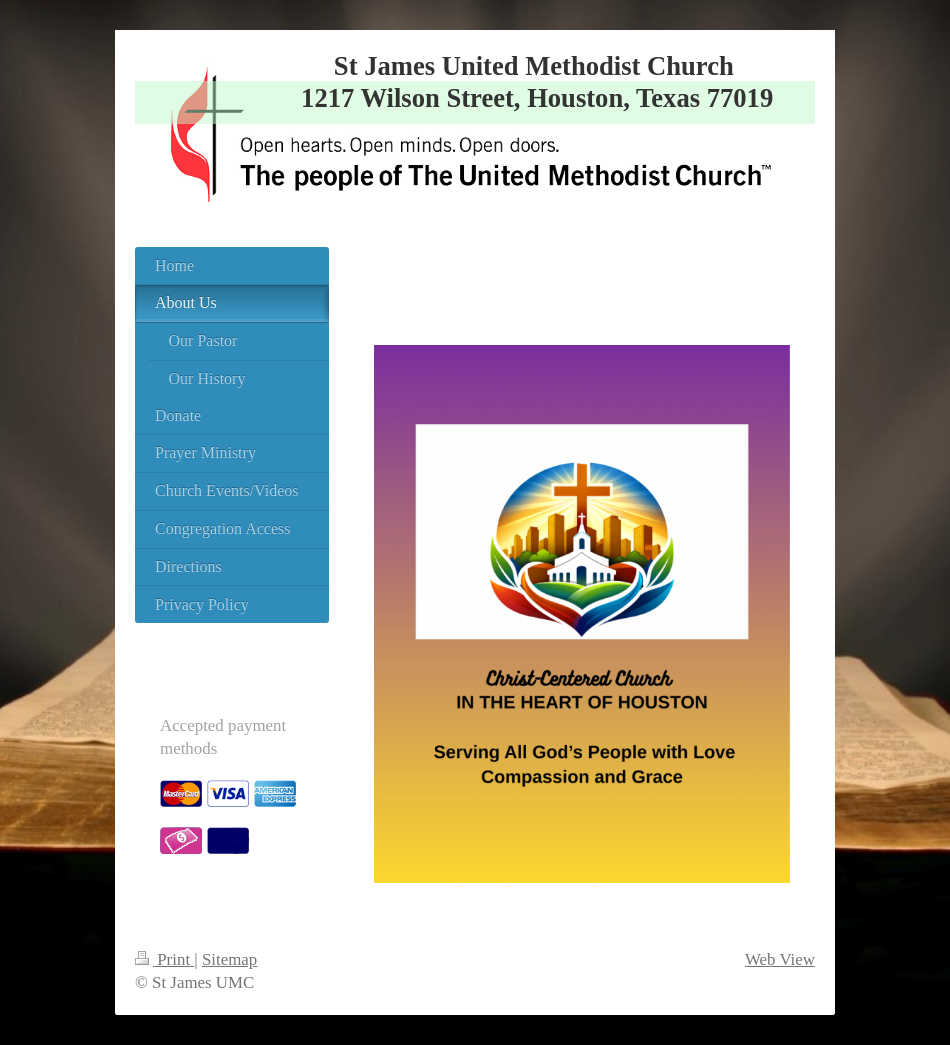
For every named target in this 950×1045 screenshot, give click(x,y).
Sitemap (229, 959)
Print (164, 959)
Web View (780, 959)
